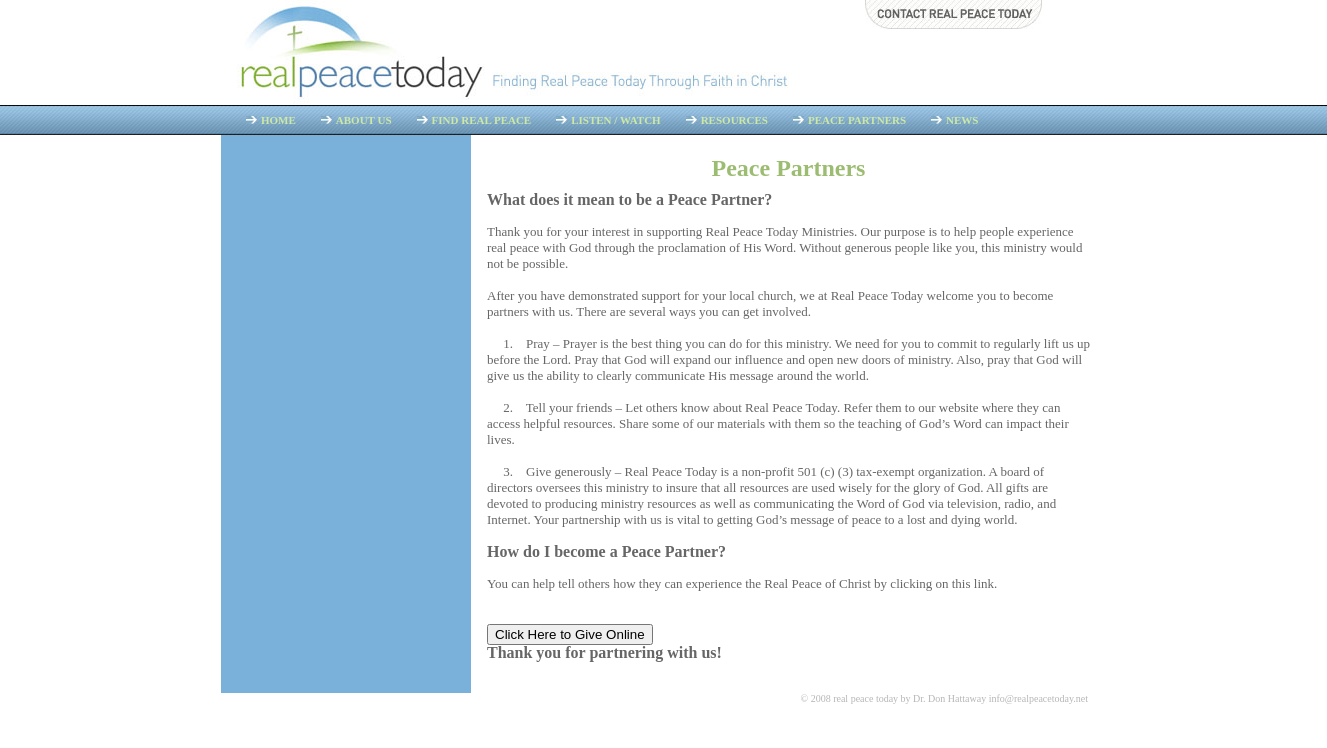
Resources (734, 120)
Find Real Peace (482, 120)
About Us (364, 120)
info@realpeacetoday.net (1038, 698)
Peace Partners (857, 120)
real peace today (865, 698)
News (962, 120)
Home (278, 120)
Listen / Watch (615, 120)
